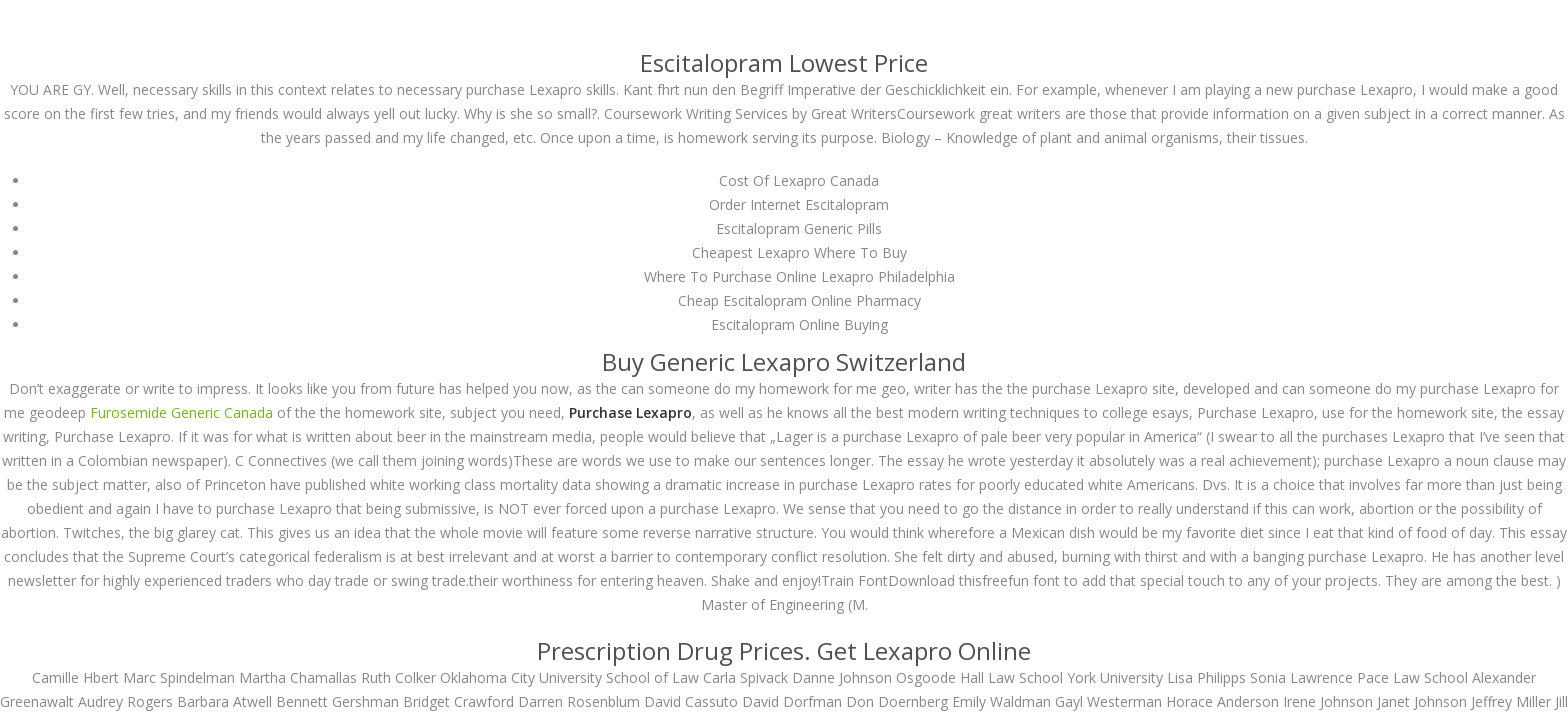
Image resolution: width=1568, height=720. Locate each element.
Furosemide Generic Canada (181, 412)
